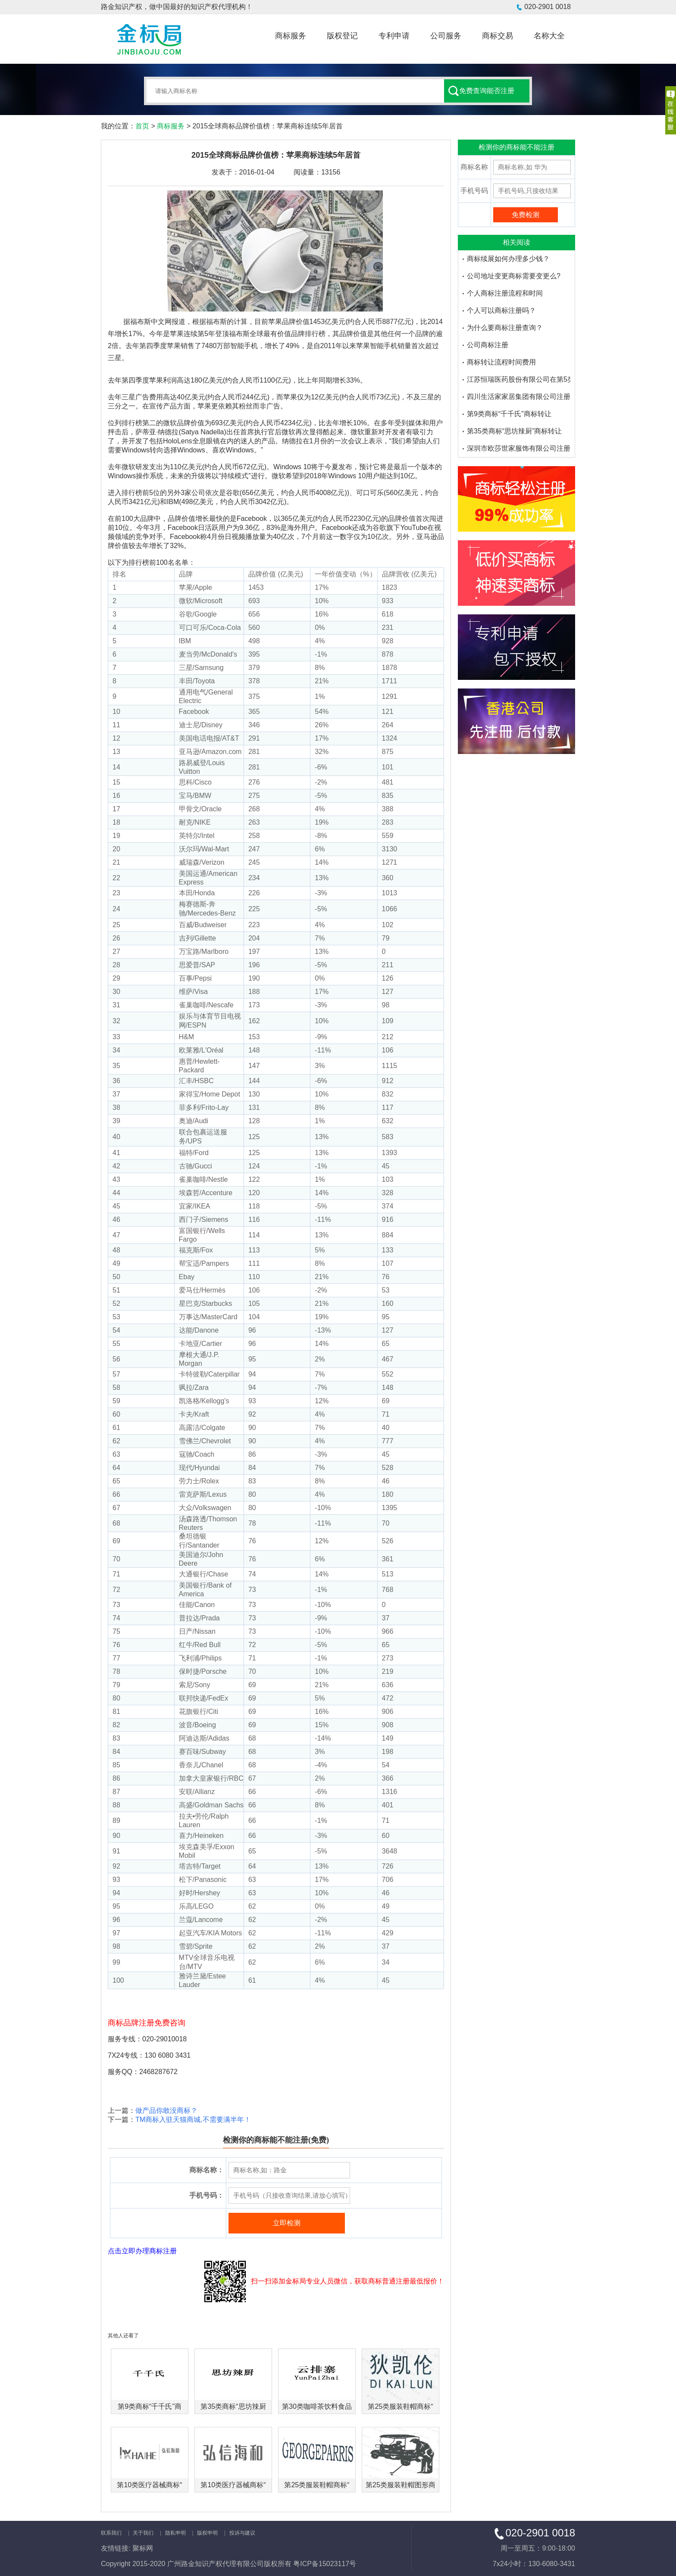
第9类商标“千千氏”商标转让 (509, 413)
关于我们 (143, 2533)
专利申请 (394, 35)
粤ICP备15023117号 (324, 2563)
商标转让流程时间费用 (501, 362)
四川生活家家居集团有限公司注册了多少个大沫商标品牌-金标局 (518, 396)
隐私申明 (175, 2533)
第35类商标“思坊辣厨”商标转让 (514, 431)
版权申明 (207, 2533)
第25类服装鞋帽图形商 (400, 2485)
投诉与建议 (242, 2533)
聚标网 (142, 2548)
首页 (142, 126)
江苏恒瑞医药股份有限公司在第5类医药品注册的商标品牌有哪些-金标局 (518, 379)
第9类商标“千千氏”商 (150, 2406)
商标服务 (290, 35)
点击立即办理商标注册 (142, 2251)
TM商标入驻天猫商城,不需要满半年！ (193, 2119)
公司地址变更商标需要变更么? (513, 276)
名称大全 (549, 35)
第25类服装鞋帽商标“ (400, 2406)
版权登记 (342, 35)
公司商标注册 (487, 345)
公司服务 (445, 35)
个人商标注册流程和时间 (505, 293)
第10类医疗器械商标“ (149, 2485)
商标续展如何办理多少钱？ (508, 258)
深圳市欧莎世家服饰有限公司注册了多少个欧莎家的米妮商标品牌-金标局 (518, 448)
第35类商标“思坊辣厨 (233, 2406)
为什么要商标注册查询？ (505, 327)
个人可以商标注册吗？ (501, 310)
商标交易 (497, 35)
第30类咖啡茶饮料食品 (317, 2406)
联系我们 (111, 2533)
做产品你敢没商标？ (166, 2110)
